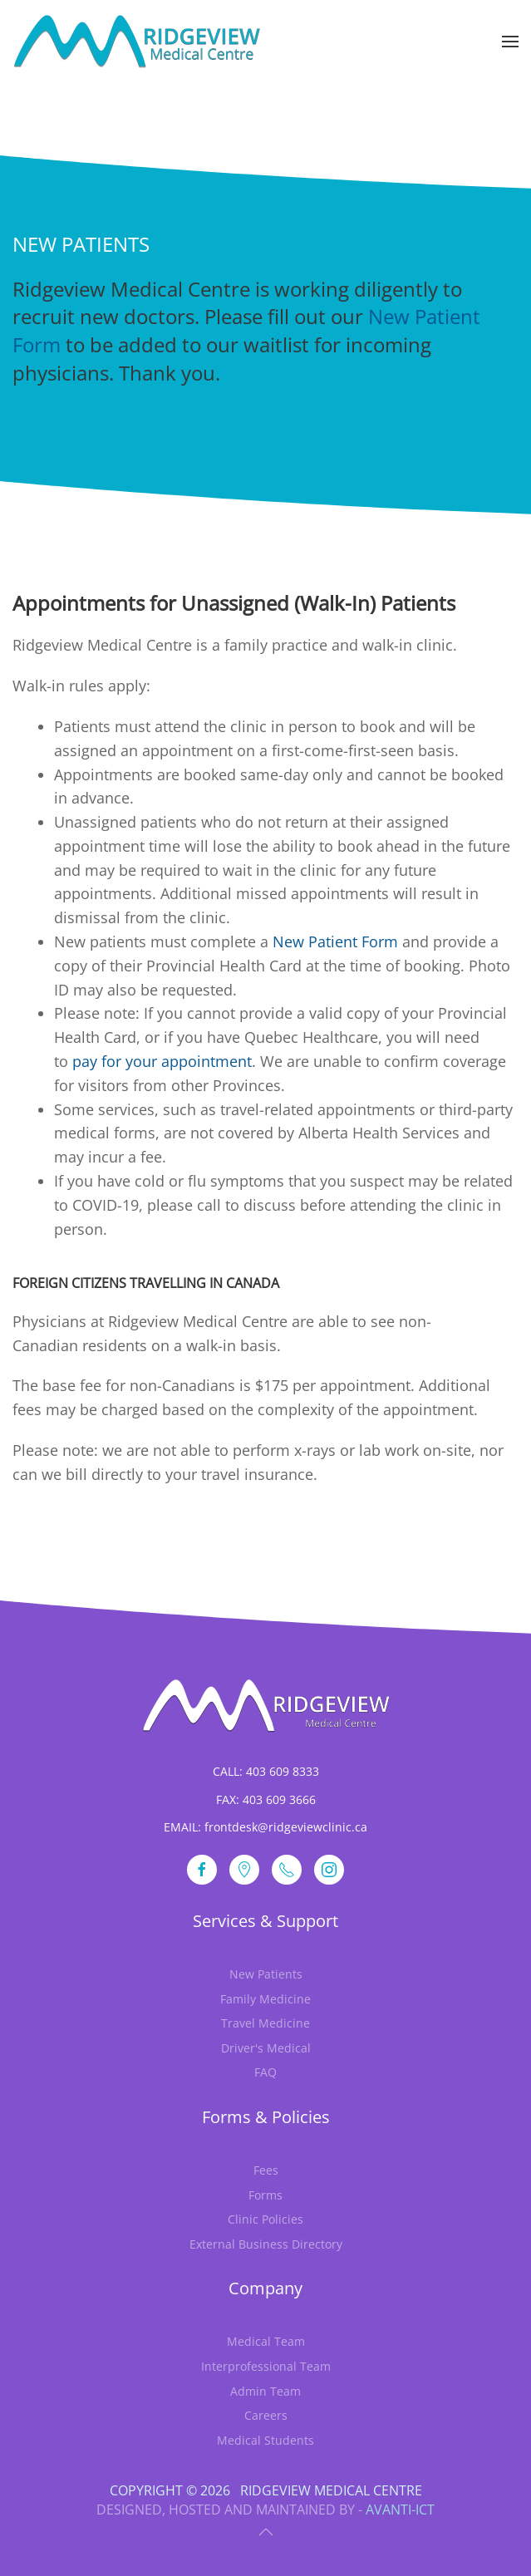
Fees (265, 2170)
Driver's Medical (266, 2048)
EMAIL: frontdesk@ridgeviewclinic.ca (265, 1827)
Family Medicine (265, 1999)
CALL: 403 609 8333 (266, 1771)
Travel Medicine (265, 2023)
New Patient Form (335, 941)
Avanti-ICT (400, 2509)
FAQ (265, 2072)
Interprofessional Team (266, 2366)
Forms (265, 2195)
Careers (266, 2415)
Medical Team (266, 2341)
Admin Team (265, 2391)
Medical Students (265, 2440)
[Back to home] (137, 41)
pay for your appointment (162, 1061)
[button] (510, 41)
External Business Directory (265, 2244)
